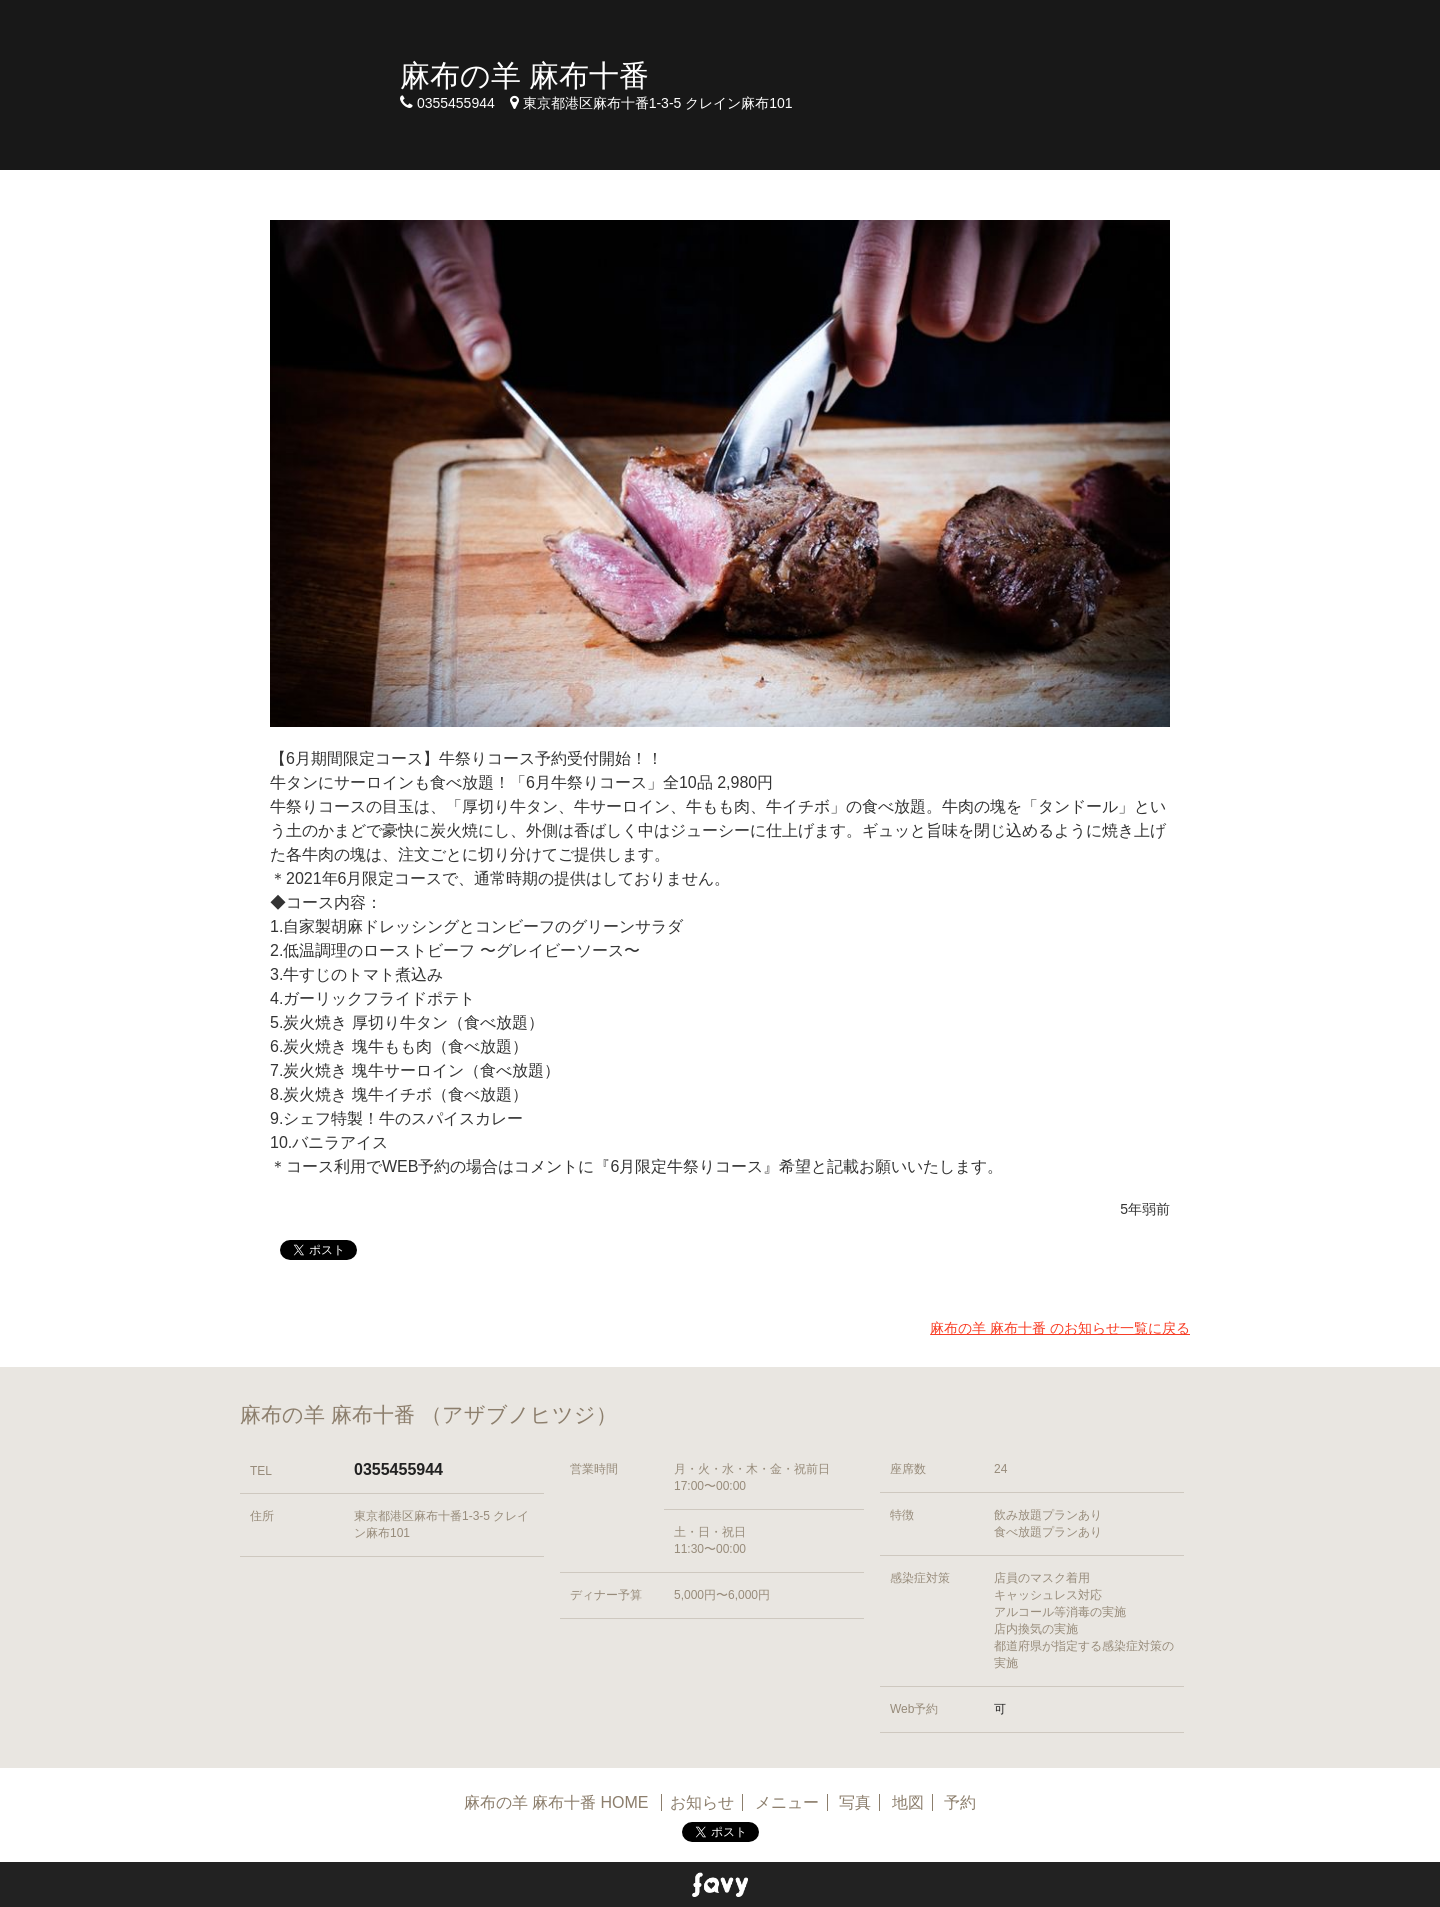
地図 (908, 1802)
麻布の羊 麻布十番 (524, 75)
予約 (960, 1802)
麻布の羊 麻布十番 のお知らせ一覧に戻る (1060, 1328)
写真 (855, 1802)
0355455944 (398, 1469)
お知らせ (702, 1802)
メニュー (787, 1802)
